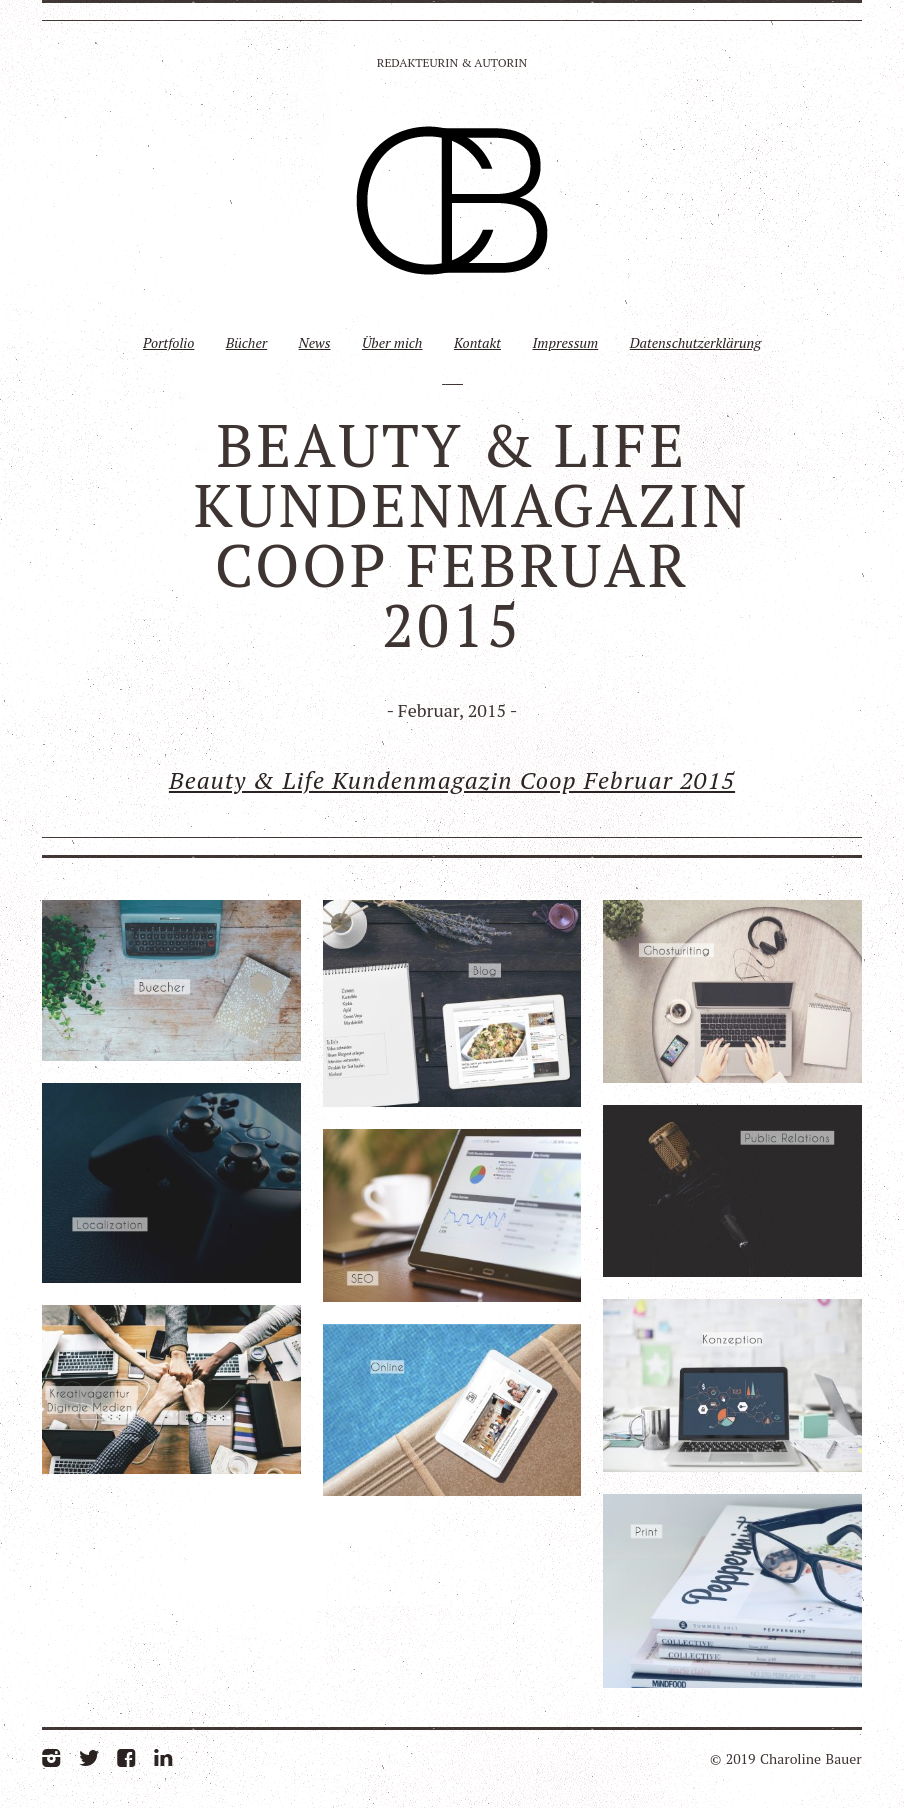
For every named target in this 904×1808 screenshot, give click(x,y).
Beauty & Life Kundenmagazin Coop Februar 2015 (452, 780)
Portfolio (168, 342)
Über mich (392, 342)
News (315, 342)
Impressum (565, 342)
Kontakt (477, 342)
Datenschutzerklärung (695, 342)
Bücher (246, 342)
